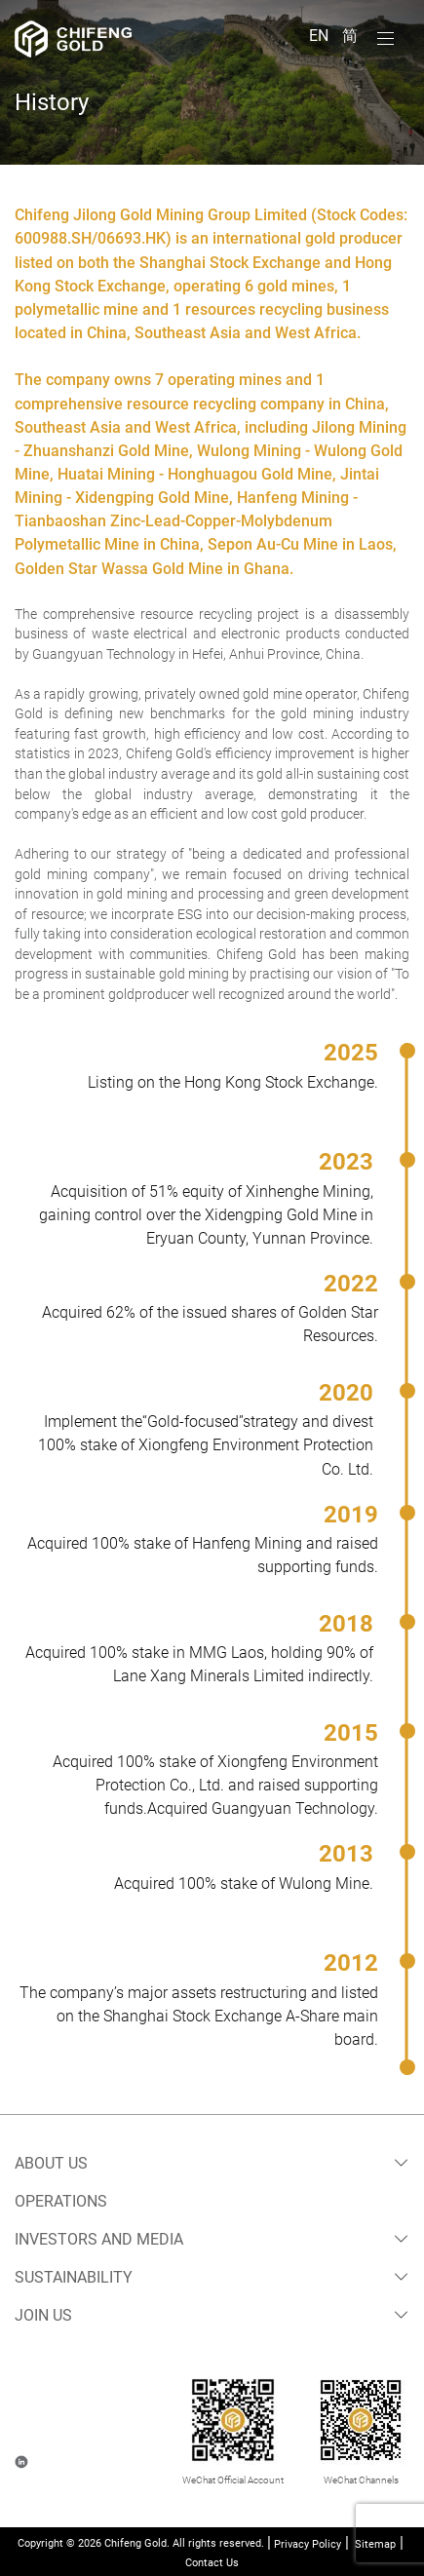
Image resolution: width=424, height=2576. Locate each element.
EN (320, 35)
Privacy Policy (307, 2544)
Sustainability (74, 2277)
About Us (51, 2163)
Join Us (43, 2315)
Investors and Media (99, 2239)
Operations (61, 2201)
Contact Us (212, 2563)
